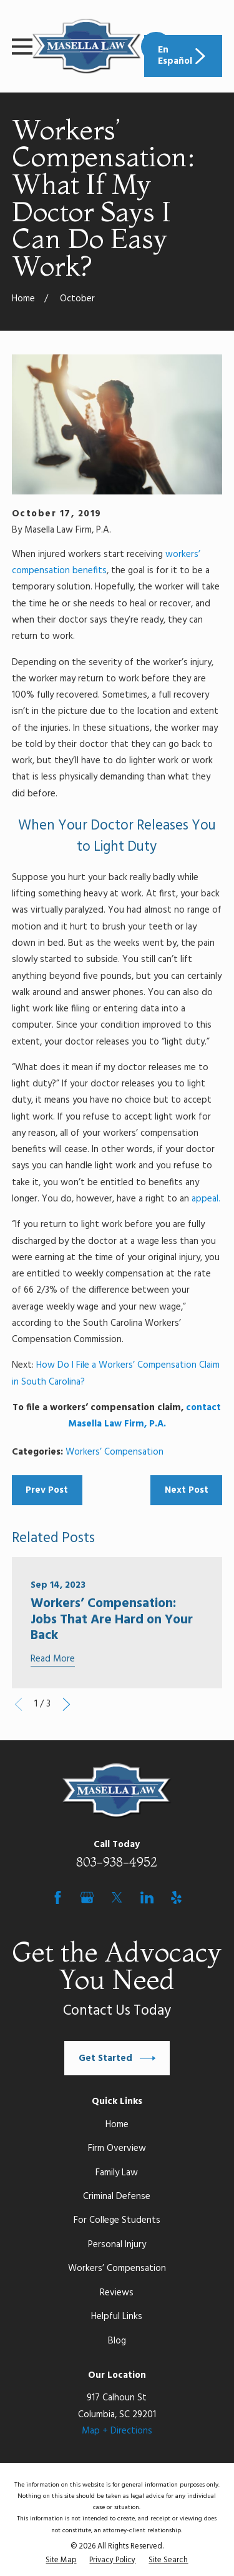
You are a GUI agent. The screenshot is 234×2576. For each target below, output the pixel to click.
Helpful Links (116, 2316)
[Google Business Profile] (87, 1897)
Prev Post (47, 1490)
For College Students (117, 2220)
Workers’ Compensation (114, 1452)
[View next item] (66, 1704)
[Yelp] (176, 1897)
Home (117, 2124)
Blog (117, 2340)
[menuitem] (61, 2561)
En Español (183, 56)
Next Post (186, 1490)
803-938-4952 (116, 1862)
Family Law (116, 2172)
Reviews (117, 2292)
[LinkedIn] (147, 1897)
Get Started (117, 2058)
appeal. (206, 1198)
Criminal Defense (116, 2196)
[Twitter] (117, 1897)
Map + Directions (117, 2430)
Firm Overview (117, 2148)
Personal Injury (117, 2244)
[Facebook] (57, 1897)
